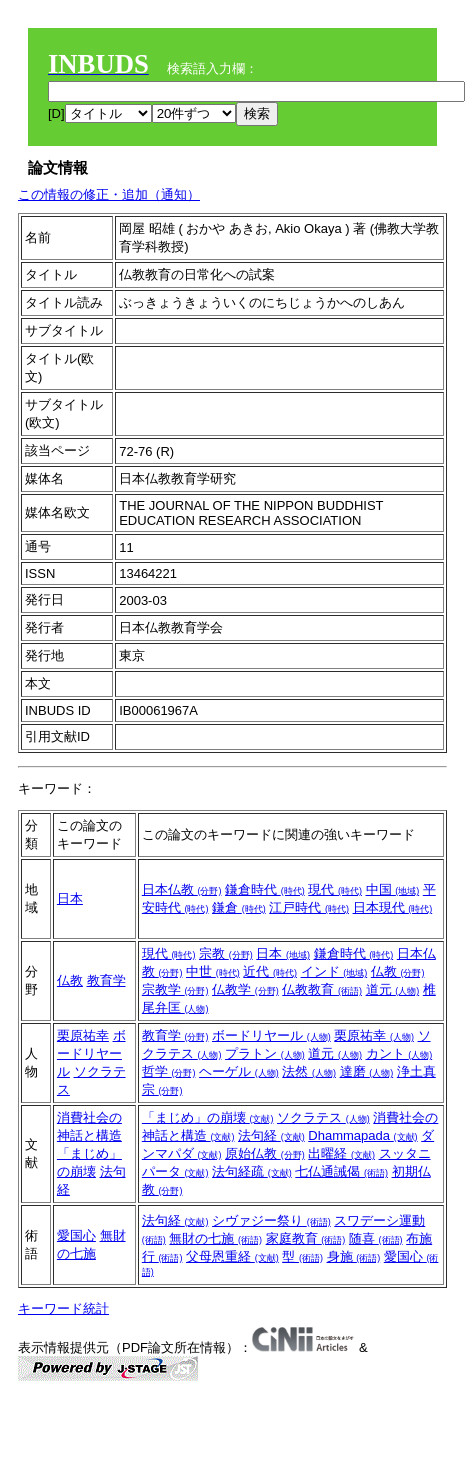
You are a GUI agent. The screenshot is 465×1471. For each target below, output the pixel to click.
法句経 (271, 1135)
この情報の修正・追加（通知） (109, 194)
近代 (270, 971)
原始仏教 (265, 1153)
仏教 (70, 980)
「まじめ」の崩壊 (208, 1117)
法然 (309, 1071)
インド (334, 971)
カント (399, 1053)
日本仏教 (182, 889)
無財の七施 (215, 1238)
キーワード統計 (63, 1308)
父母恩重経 (232, 1256)
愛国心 (76, 1235)
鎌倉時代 (265, 889)
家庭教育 (306, 1238)
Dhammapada (362, 1135)
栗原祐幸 (83, 1035)
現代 (335, 889)
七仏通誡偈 (341, 1171)
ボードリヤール (91, 1053)
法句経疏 (252, 1171)
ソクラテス (323, 1117)
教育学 (106, 980)
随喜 (376, 1238)
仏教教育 (322, 989)
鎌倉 (239, 907)
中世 (213, 971)
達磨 (367, 1071)
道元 (393, 989)
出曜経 (341, 1153)
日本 (70, 898)
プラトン (265, 1053)
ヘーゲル (239, 1071)
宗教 (226, 953)
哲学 (169, 1071)
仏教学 (245, 989)
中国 (393, 889)
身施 (354, 1256)
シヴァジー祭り (271, 1220)
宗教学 (175, 989)
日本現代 (393, 907)
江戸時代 (309, 907)
